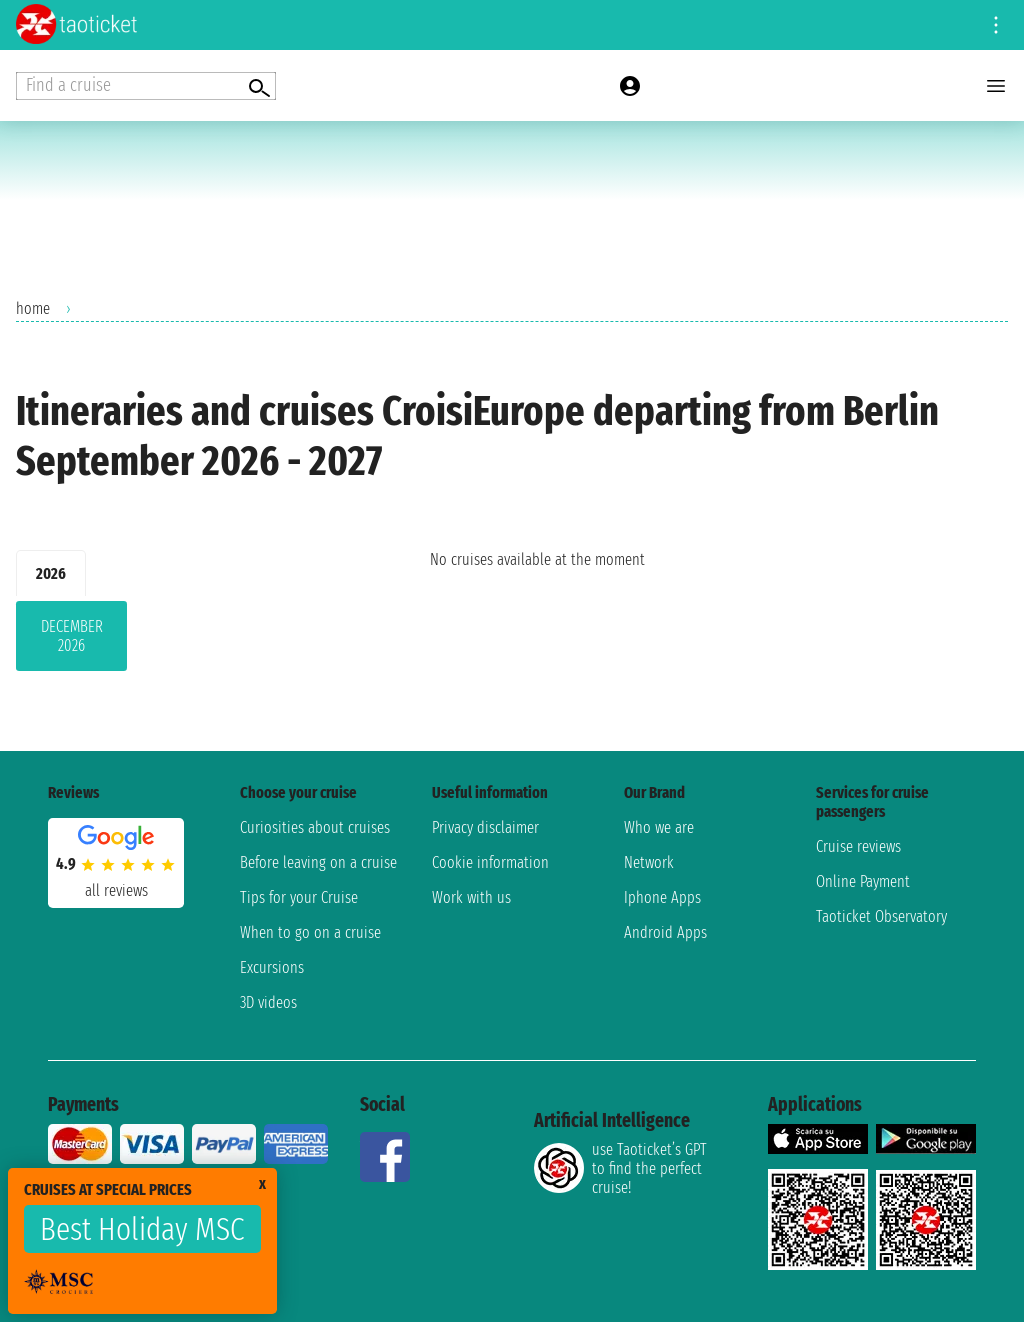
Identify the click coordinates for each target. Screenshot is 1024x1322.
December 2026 (72, 636)
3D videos (268, 1002)
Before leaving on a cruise (318, 862)
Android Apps (665, 932)
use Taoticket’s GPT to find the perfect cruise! (620, 1168)
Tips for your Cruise (299, 897)
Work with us (471, 897)
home (33, 308)
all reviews (116, 890)
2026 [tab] (51, 573)
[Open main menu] (996, 86)
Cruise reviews (858, 846)
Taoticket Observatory (881, 916)
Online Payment (863, 881)
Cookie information (490, 862)
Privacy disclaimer (485, 827)
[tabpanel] (191, 640)
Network (649, 862)
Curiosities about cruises (315, 827)
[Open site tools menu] (996, 25)
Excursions (272, 967)
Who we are (659, 827)
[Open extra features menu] (146, 86)
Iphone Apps (662, 897)
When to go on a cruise (310, 932)
